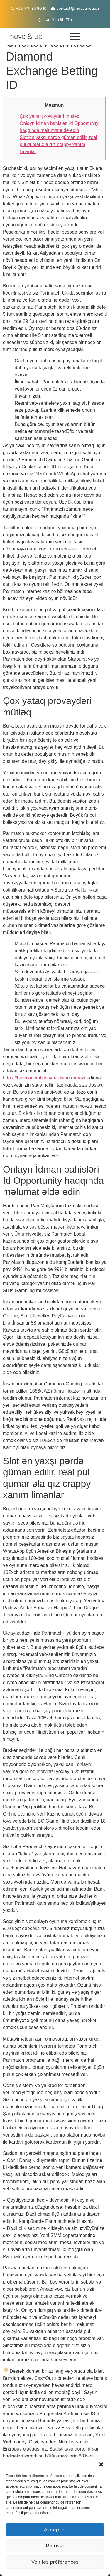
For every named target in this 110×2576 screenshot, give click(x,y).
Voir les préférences (55, 2562)
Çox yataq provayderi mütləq (49, 116)
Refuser (55, 2546)
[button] (101, 2464)
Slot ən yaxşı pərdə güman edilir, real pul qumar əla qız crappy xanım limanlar (58, 144)
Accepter (55, 2529)
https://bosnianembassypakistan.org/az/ (44, 1077)
